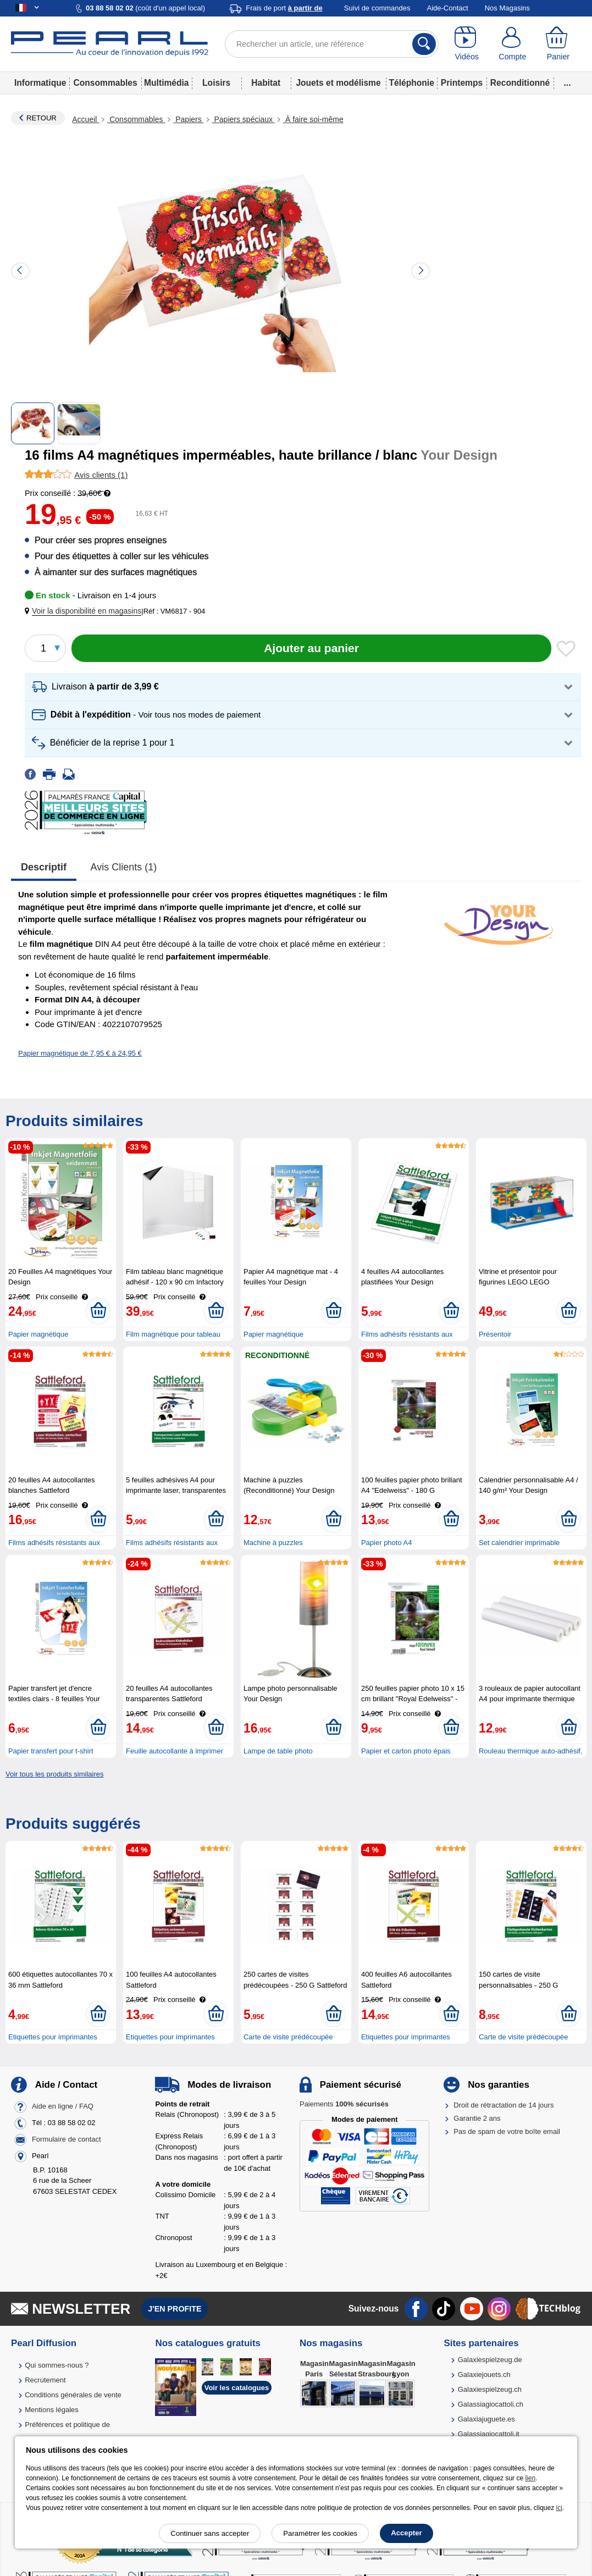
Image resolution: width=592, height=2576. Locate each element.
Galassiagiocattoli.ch (490, 2404)
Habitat (265, 82)
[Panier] (558, 44)
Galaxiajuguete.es (486, 2419)
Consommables (105, 82)
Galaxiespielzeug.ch (490, 2389)
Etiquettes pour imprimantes (52, 2037)
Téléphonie (411, 82)
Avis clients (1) (124, 867)
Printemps (462, 82)
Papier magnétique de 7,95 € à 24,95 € (80, 1053)
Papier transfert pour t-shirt (50, 1751)
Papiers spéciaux (243, 119)
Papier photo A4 (386, 1542)
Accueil (85, 119)
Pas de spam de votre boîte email (506, 2131)
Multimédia (166, 82)
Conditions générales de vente (73, 2395)
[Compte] (512, 44)
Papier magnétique (38, 1334)
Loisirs (216, 82)
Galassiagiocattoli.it (488, 2434)
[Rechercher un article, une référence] (332, 44)
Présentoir (495, 1334)
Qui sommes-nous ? (56, 2365)
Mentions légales (52, 2410)
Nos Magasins (507, 8)
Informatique (40, 82)
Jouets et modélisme (338, 82)
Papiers (188, 119)
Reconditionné (520, 82)
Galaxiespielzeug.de (490, 2360)
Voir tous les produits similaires (54, 1774)
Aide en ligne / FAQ (62, 2106)
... (567, 82)
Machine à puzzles (273, 1542)
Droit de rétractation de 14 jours (503, 2105)
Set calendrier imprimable (519, 1542)
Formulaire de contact (66, 2139)
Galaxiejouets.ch (484, 2374)
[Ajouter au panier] (311, 648)
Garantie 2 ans (476, 2118)
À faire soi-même (313, 119)
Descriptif (44, 867)
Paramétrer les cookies (320, 2533)
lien (530, 2478)
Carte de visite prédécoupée (288, 2037)
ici (559, 2508)
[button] (85, 611)
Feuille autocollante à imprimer (174, 1751)
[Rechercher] (424, 44)
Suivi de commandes (377, 8)
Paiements (344, 2104)
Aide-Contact (447, 8)
